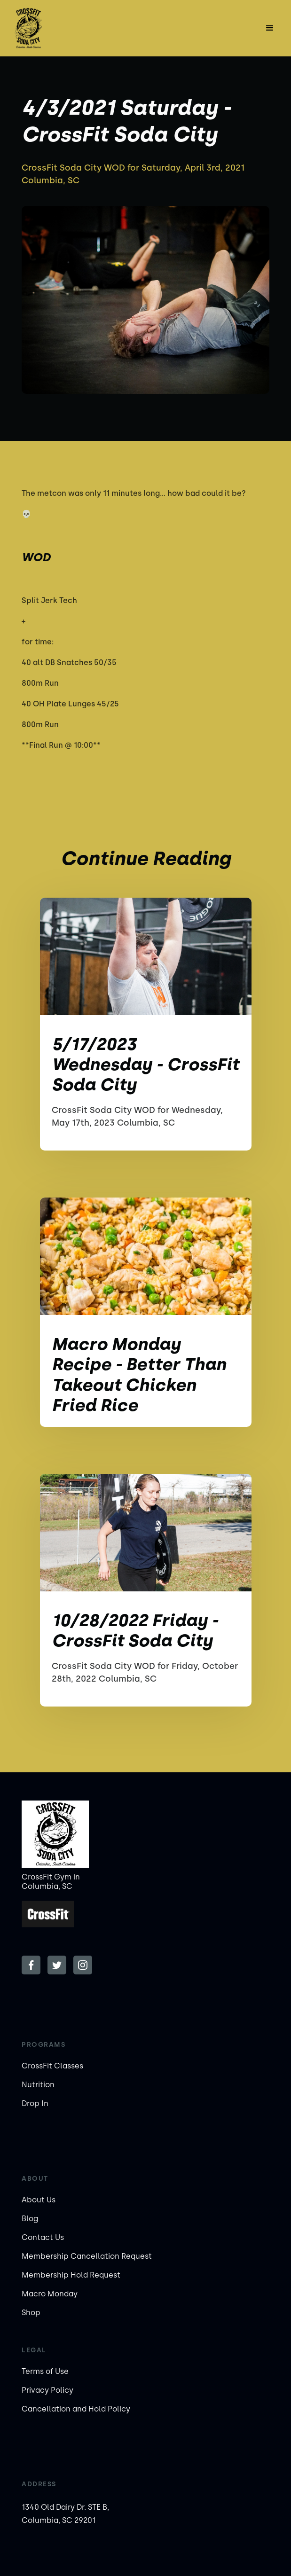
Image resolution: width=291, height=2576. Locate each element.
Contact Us (43, 2237)
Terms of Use (45, 2371)
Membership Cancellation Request (87, 2256)
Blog (30, 2218)
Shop (31, 2312)
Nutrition (38, 2084)
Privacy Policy (47, 2390)
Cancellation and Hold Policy (76, 2408)
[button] (270, 28)
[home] (48, 28)
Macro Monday (50, 2293)
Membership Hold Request (71, 2275)
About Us (38, 2199)
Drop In (35, 2103)
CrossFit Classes (52, 2065)
